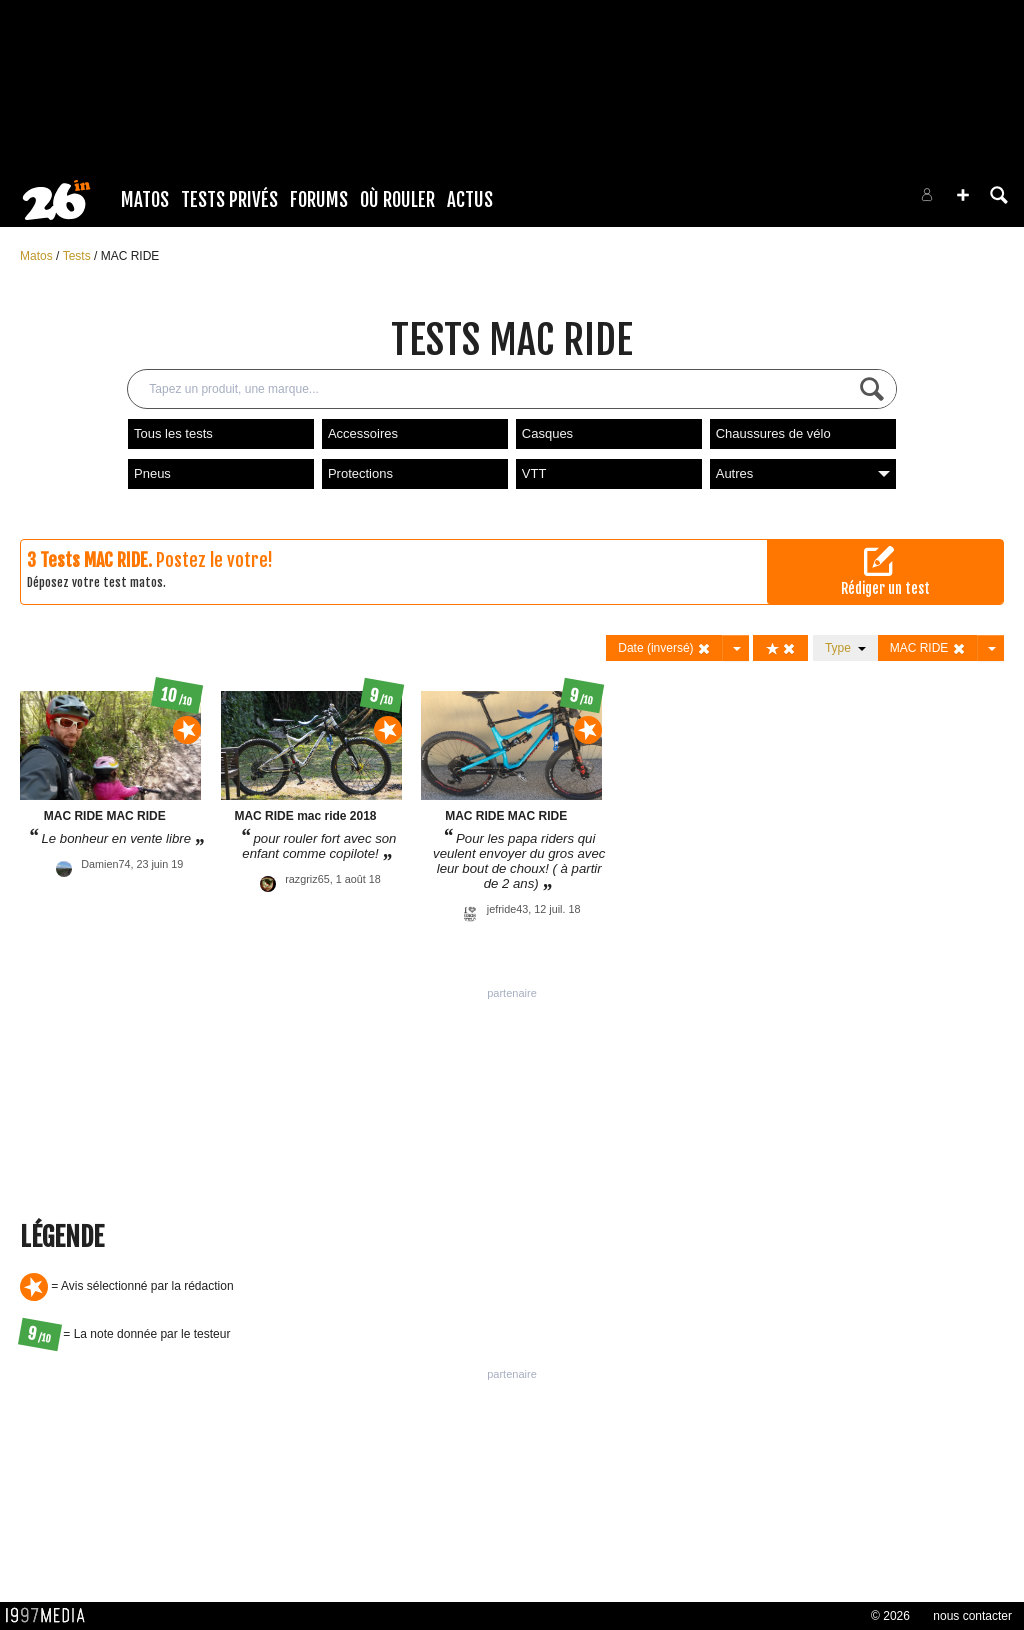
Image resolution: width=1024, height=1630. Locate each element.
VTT (534, 473)
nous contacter (972, 1616)
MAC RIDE (130, 256)
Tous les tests (173, 433)
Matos (145, 200)
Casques (547, 433)
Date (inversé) (664, 648)
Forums (319, 200)
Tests (78, 256)
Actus (470, 200)
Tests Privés (229, 200)
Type (845, 648)
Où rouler (397, 200)
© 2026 (890, 1616)
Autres (803, 473)
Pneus (152, 473)
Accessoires (363, 433)
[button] (963, 195)
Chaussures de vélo (773, 433)
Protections (360, 473)
